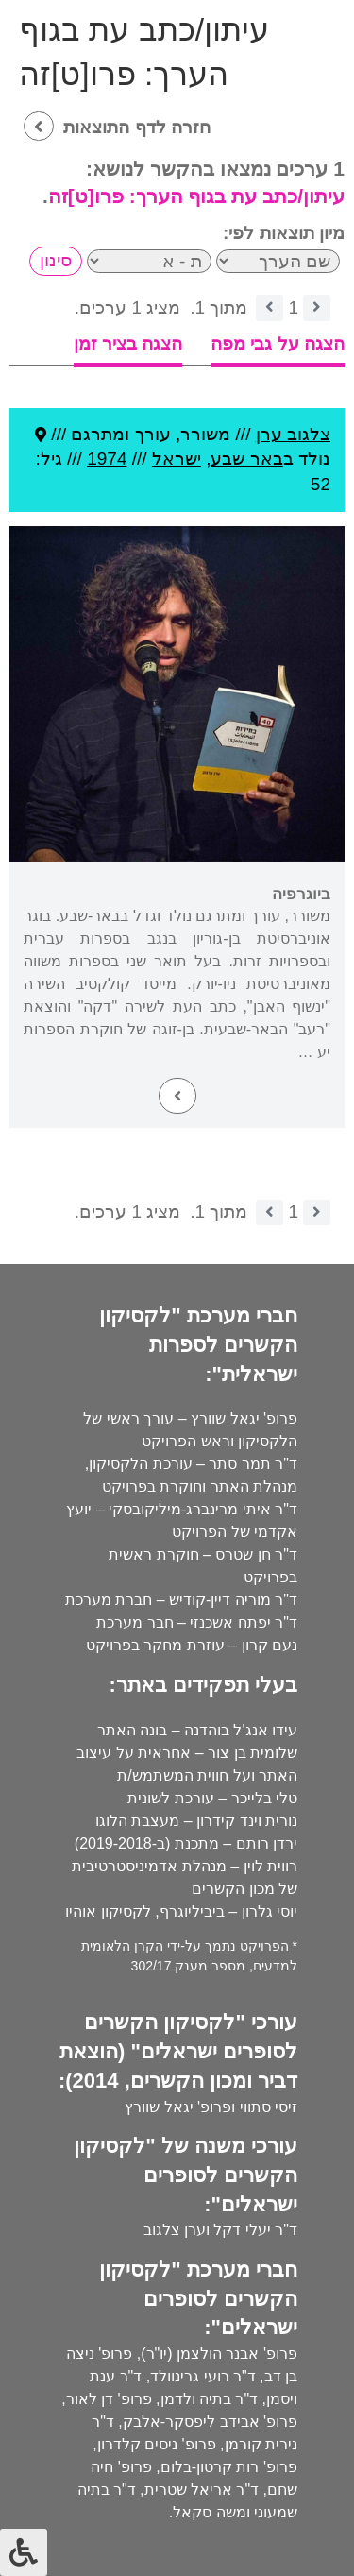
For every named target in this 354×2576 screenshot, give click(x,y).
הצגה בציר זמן (128, 343)
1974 (106, 459)
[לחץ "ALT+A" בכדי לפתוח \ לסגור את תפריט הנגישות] (23, 2552)
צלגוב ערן (293, 434)
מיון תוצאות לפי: (284, 233)
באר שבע (246, 459)
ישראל (176, 459)
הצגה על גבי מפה (278, 343)
